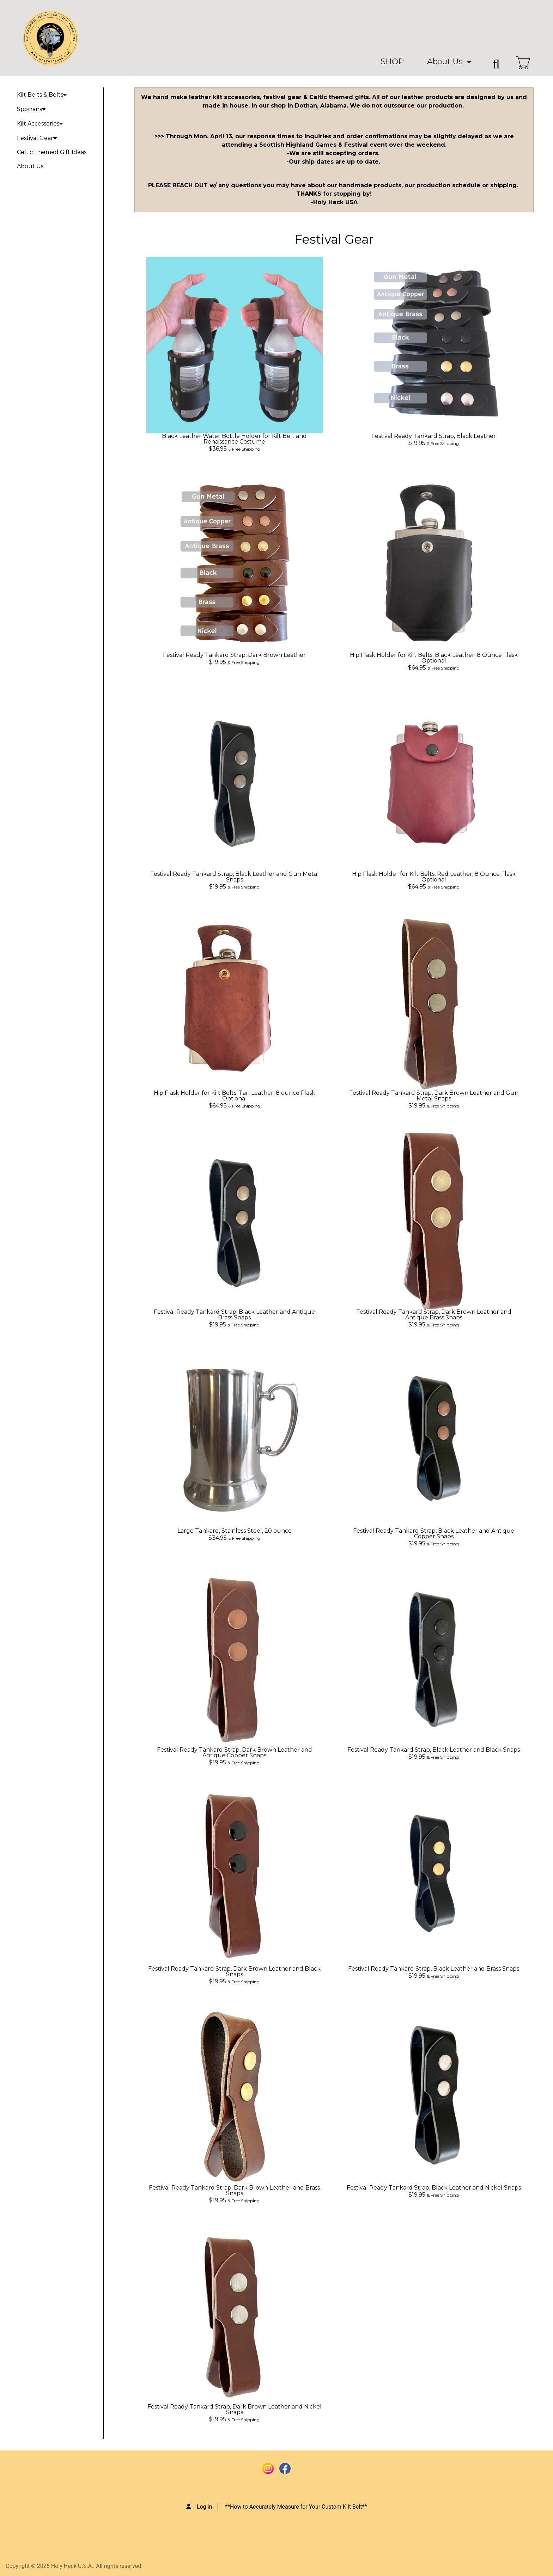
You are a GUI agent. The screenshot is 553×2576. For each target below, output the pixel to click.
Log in (204, 2506)
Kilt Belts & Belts (42, 94)
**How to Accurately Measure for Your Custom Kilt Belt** (296, 2506)
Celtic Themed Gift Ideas (51, 152)
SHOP (392, 62)
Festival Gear (37, 138)
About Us (444, 62)
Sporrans (31, 109)
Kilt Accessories (40, 123)
